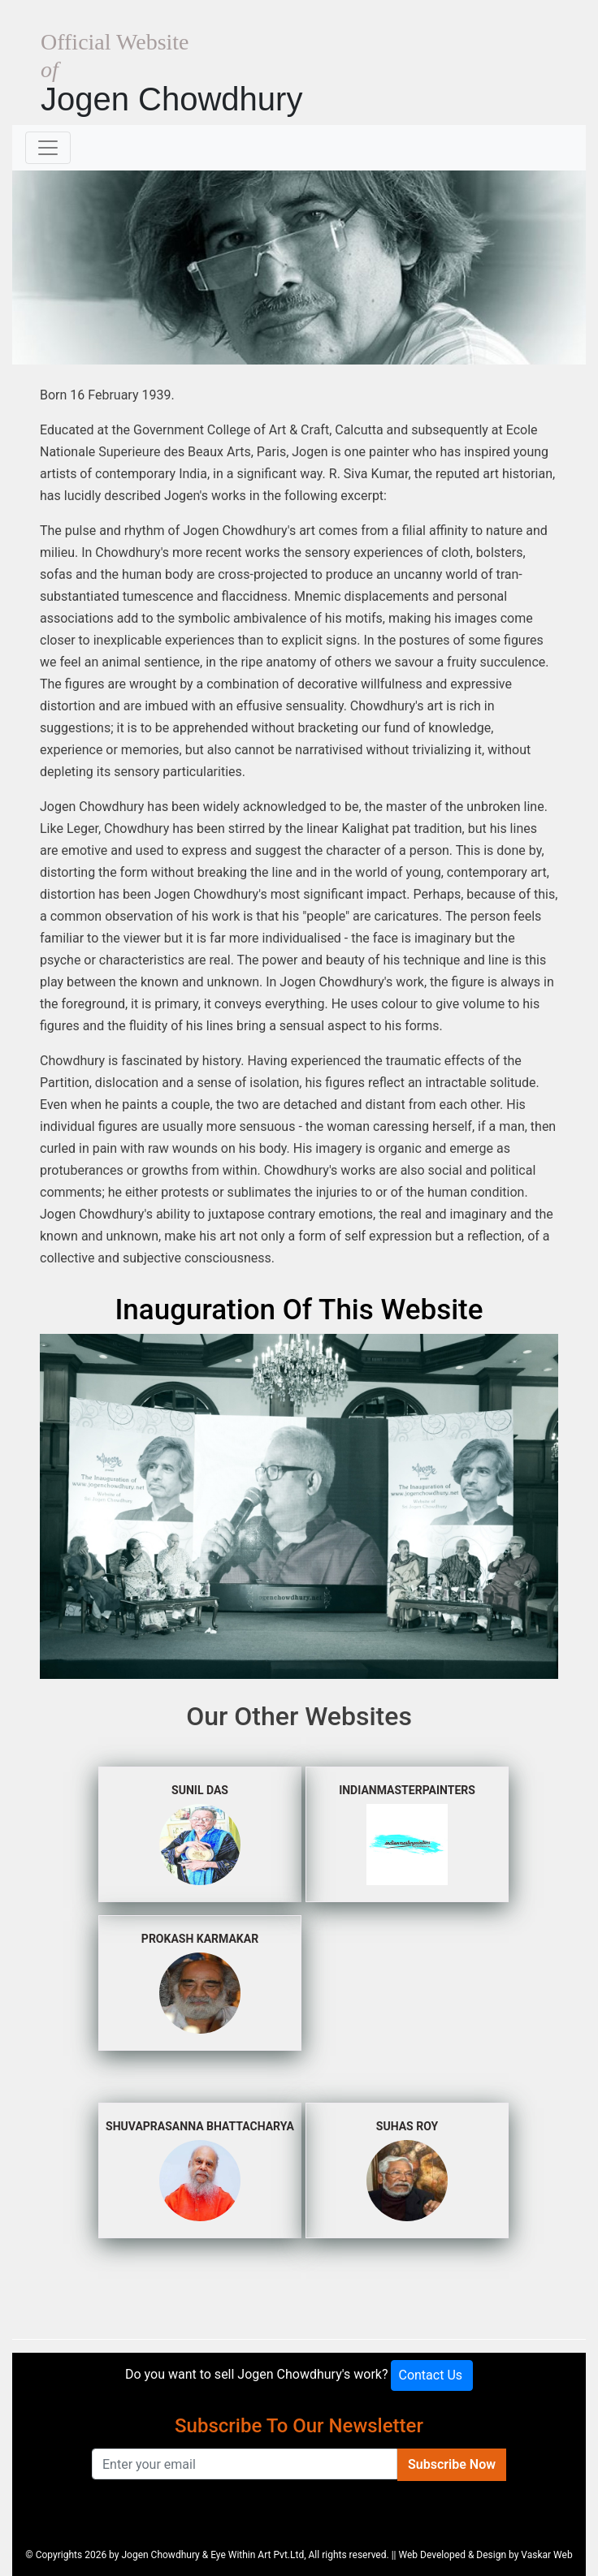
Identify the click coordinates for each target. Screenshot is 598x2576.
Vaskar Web (546, 2555)
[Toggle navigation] (48, 148)
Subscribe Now (452, 2464)
